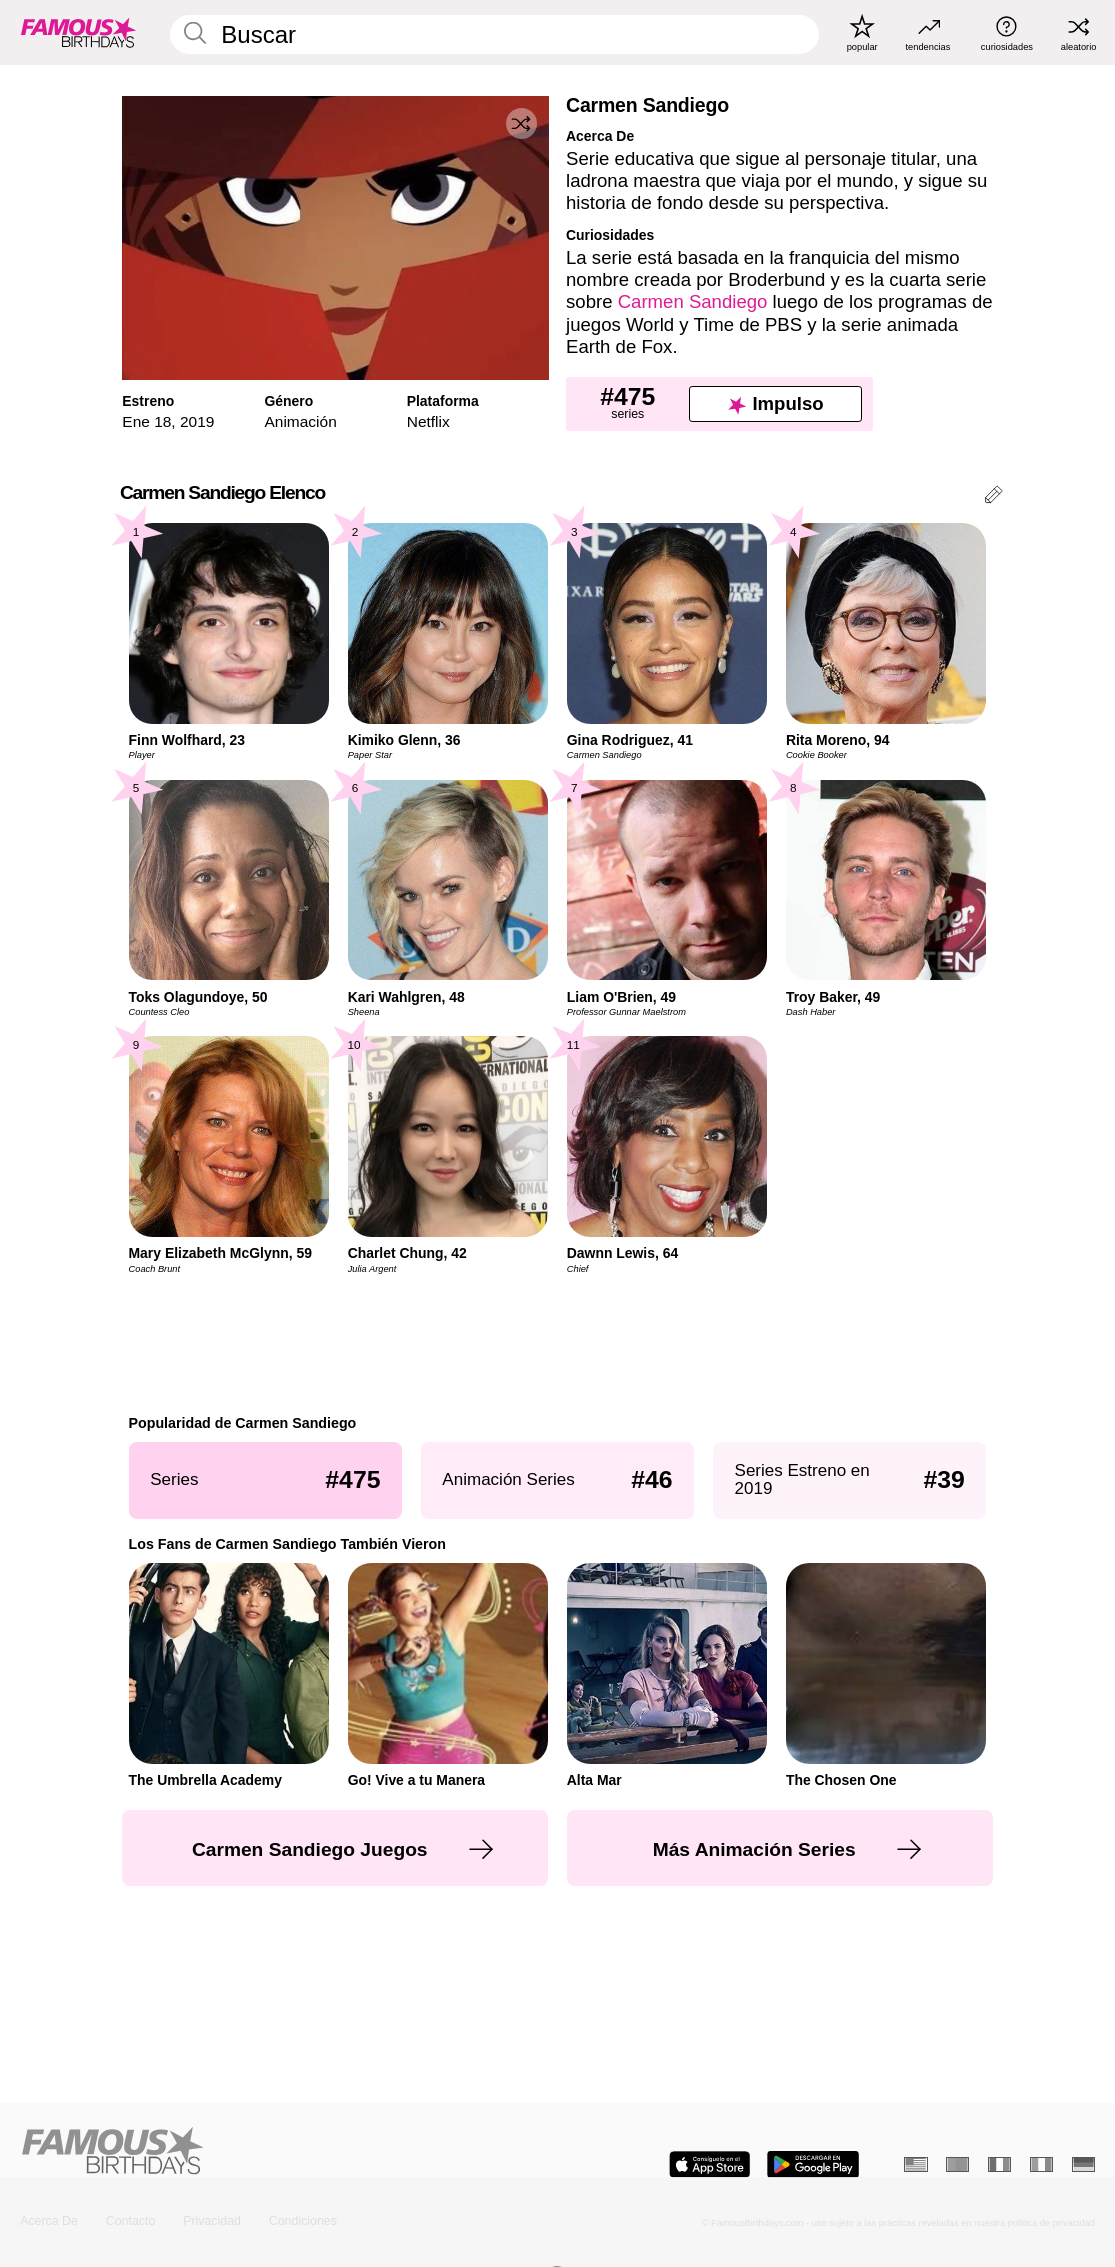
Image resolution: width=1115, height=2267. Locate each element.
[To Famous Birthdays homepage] (78, 32)
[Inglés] (915, 2164)
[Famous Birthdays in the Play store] (813, 2164)
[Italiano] (1041, 2164)
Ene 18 (146, 421)
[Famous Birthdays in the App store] (709, 2164)
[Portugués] (957, 2164)
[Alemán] (1083, 2164)
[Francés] (999, 2164)
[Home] (284, 2152)
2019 (197, 421)
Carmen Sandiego (693, 301)
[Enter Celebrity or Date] (494, 34)
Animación (301, 421)
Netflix (428, 421)
